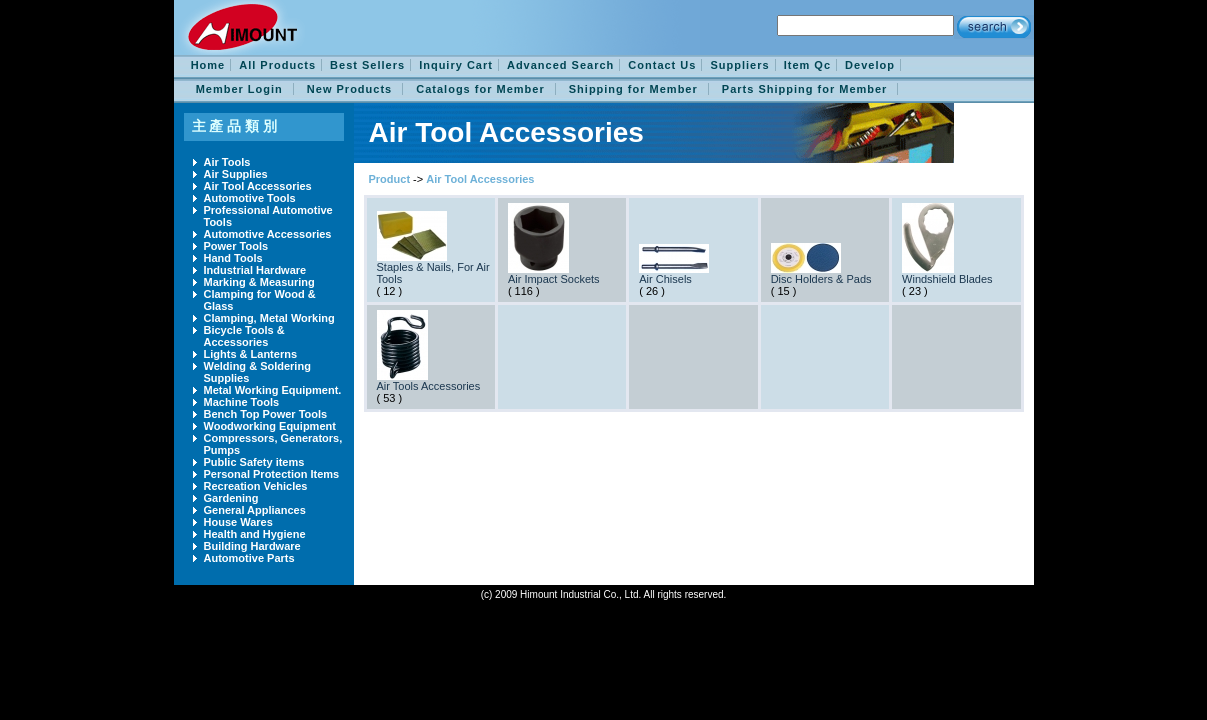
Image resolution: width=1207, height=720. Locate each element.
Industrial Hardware (255, 270)
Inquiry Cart (456, 65)
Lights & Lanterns (251, 354)
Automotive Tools (250, 198)
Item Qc (807, 65)
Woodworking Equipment (270, 426)
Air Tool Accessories (258, 186)
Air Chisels (665, 279)
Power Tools (236, 246)
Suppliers (739, 65)
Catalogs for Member (480, 89)
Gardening (231, 498)
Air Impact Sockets (554, 279)
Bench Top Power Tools (266, 414)
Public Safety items (254, 462)
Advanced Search (560, 65)
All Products (277, 65)
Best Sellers (367, 65)
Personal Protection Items (272, 474)
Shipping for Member (633, 89)
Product (390, 179)
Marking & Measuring (259, 282)
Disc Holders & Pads (821, 279)
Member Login (239, 89)
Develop (870, 65)
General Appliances (255, 510)
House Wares (238, 522)
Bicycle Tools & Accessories (244, 336)
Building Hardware (252, 546)
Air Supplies (236, 174)
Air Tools (227, 162)
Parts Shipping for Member (805, 89)
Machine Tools (242, 402)
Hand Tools (233, 258)
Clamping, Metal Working (269, 318)
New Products (349, 89)
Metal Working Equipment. (273, 390)
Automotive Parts (249, 558)
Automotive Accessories (268, 234)
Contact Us (662, 65)
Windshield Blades (947, 279)
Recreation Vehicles (256, 486)
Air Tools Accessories (429, 386)
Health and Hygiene (255, 534)
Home (208, 65)
